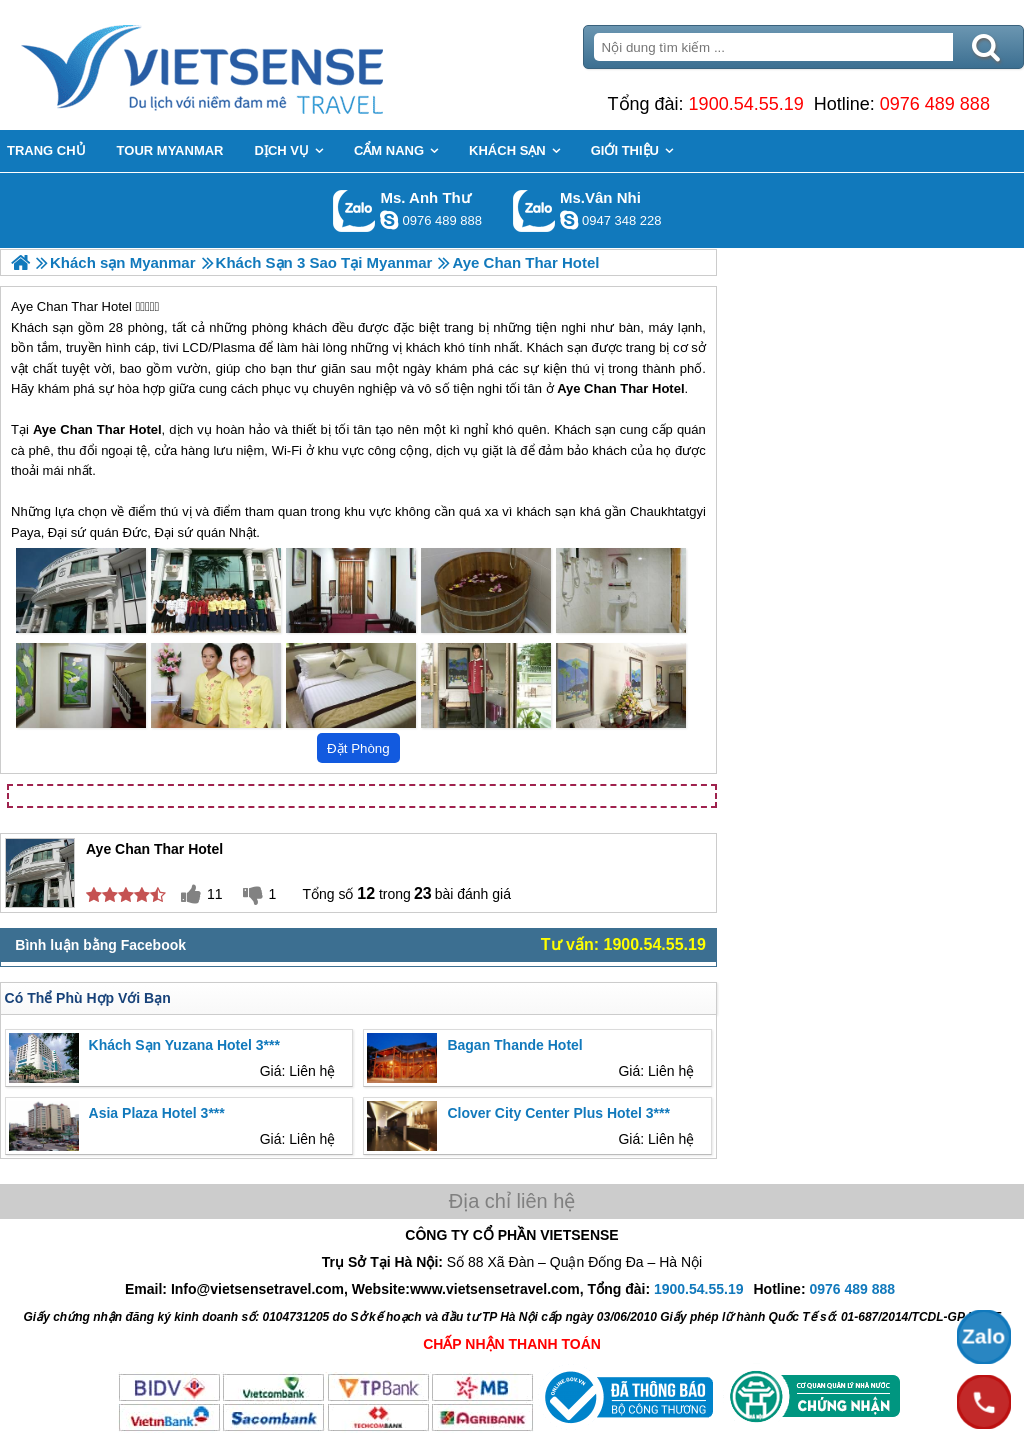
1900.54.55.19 (746, 104)
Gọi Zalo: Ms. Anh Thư (354, 210)
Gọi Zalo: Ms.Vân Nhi (534, 210)
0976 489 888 (935, 104)
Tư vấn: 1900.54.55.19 (623, 944)
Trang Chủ (252, 65)
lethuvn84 (389, 220)
